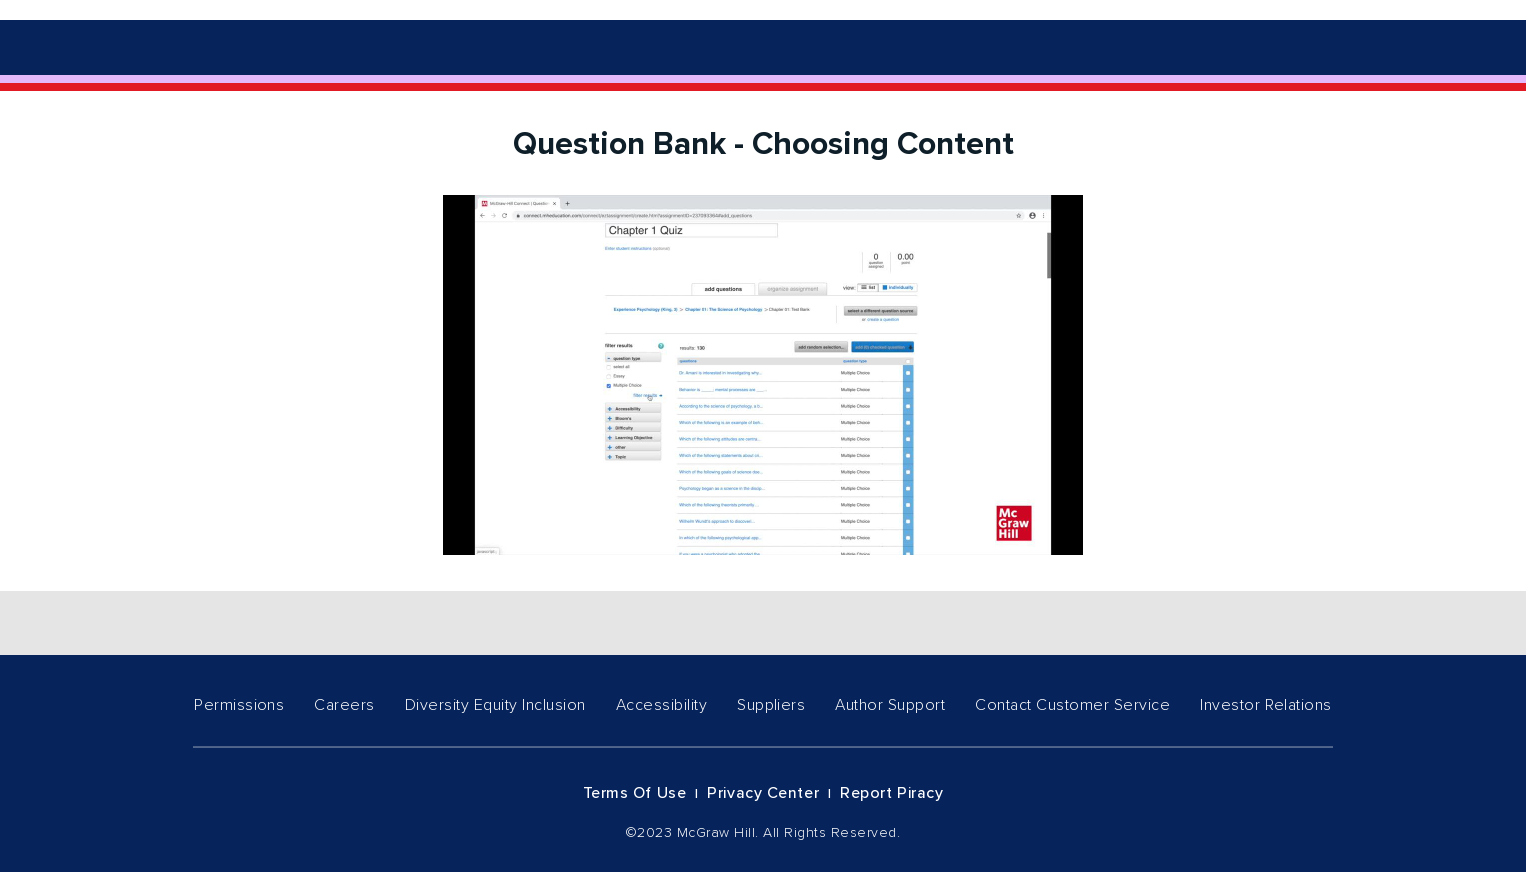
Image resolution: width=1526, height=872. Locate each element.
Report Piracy (891, 793)
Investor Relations (1266, 705)
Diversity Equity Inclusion (495, 705)
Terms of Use (635, 793)
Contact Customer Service (1072, 705)
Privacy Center (763, 793)
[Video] (763, 375)
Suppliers (771, 705)
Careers (344, 705)
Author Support (890, 705)
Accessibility (661, 705)
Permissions (239, 705)
